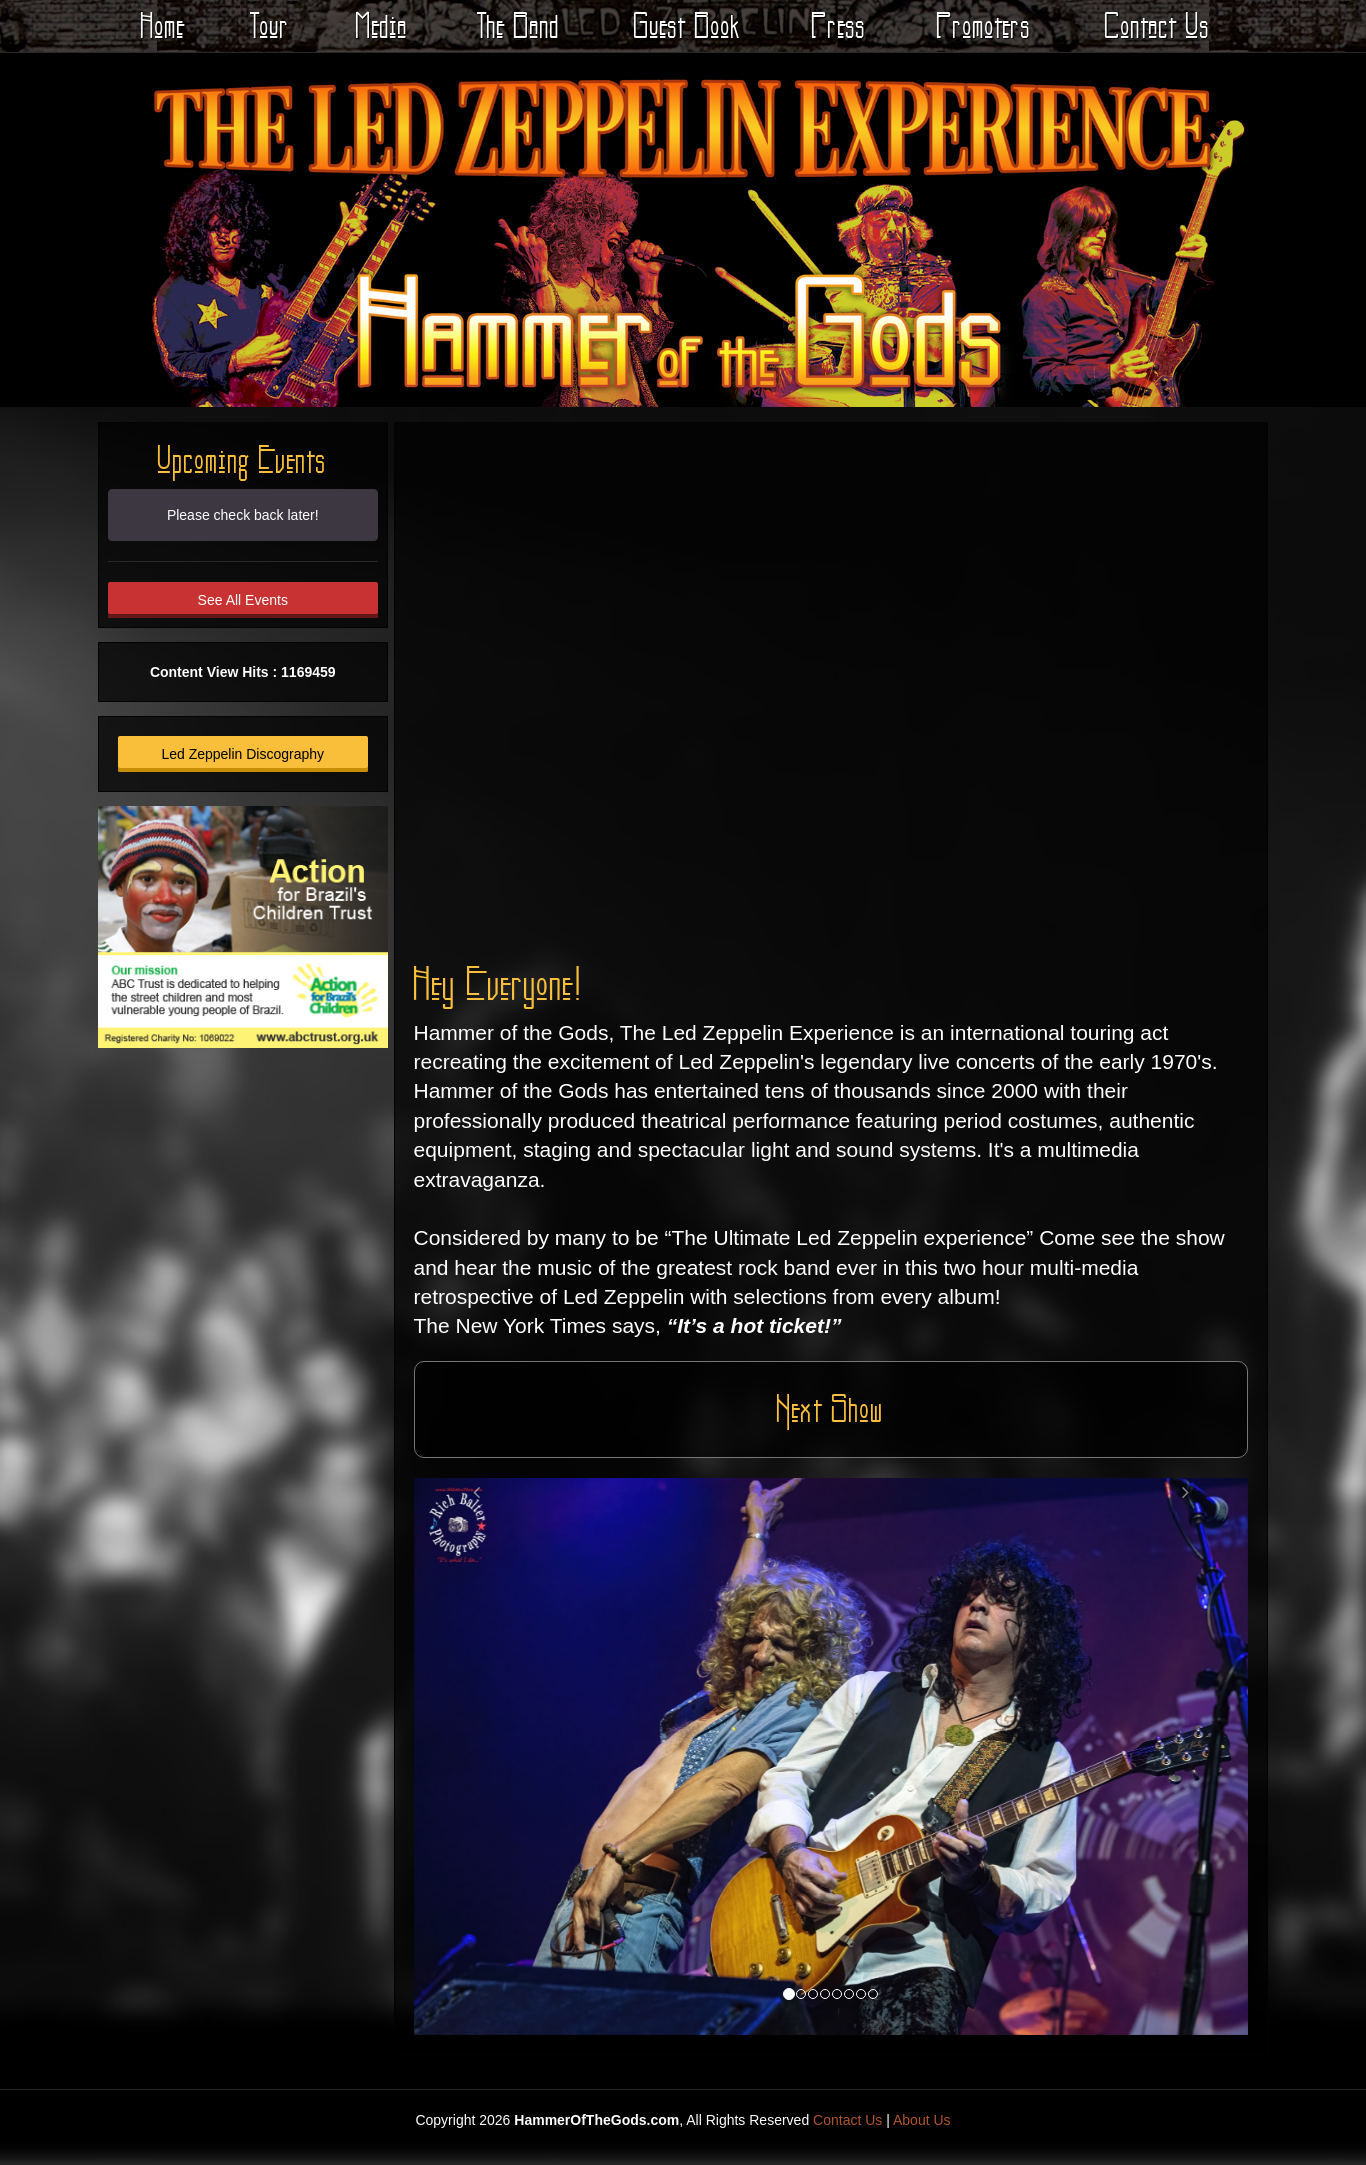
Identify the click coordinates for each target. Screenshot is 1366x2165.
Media (382, 25)
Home (163, 25)
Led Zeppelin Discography (242, 754)
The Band (518, 25)
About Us (922, 2120)
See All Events (243, 600)
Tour (270, 25)
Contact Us (1157, 25)
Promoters (984, 25)
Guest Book (687, 25)
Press (839, 25)
